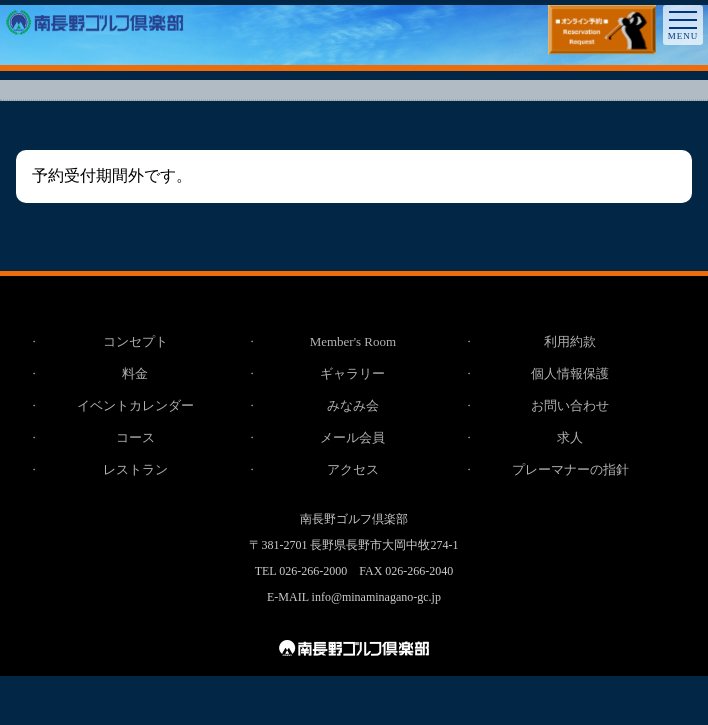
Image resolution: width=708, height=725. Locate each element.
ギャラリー (352, 373)
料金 (135, 373)
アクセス (353, 469)
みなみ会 (353, 405)
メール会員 (352, 437)
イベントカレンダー (135, 405)
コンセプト (135, 341)
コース (135, 437)
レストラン (135, 469)
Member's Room (353, 341)
